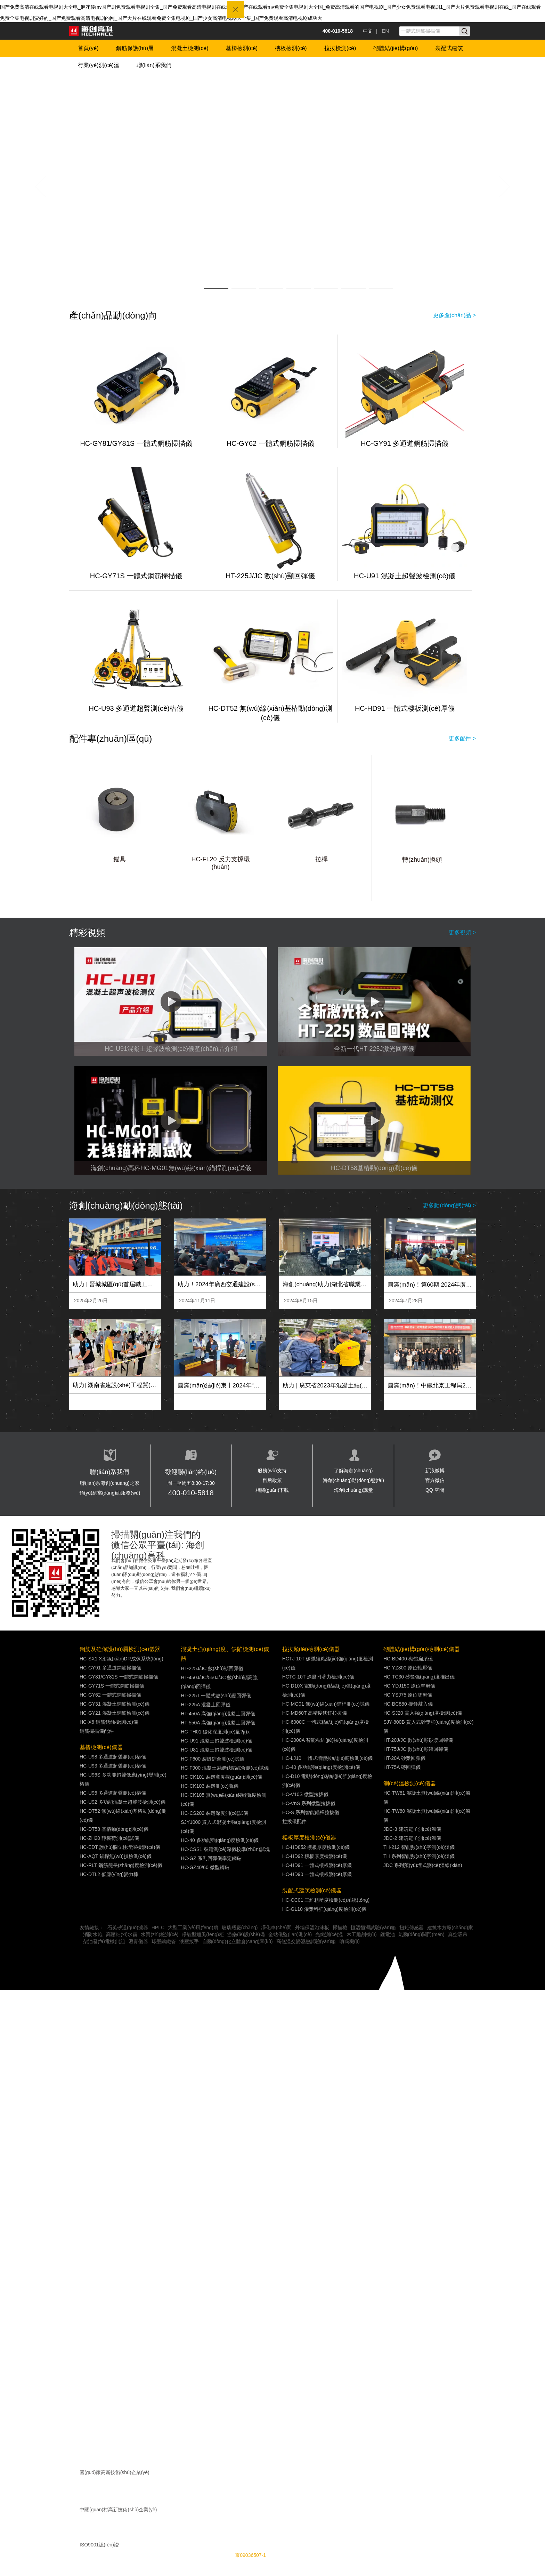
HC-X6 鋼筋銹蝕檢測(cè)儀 (109, 1722)
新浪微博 (435, 1470)
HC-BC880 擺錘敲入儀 (408, 1704)
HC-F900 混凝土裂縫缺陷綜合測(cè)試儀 (225, 1768)
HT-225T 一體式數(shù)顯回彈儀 (216, 1695)
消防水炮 (93, 1934)
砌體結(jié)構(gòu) (395, 48)
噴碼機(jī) (350, 1941)
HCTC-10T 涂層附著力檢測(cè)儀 (318, 1677)
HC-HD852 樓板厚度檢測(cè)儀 (316, 1847)
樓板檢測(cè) (291, 48)
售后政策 (272, 1480)
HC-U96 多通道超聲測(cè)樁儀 (113, 1793)
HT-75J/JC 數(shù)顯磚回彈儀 (415, 1749)
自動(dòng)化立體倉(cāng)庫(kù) (237, 1941)
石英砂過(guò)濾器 (127, 1927)
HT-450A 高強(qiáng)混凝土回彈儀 (218, 1713)
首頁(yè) (88, 48)
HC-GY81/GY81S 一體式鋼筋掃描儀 (136, 443)
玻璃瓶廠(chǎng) (240, 1927)
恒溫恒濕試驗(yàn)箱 (373, 1927)
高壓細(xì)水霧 (121, 1934)
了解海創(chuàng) (353, 1470)
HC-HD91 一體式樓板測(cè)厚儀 (405, 708)
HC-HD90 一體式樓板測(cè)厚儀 (317, 1874)
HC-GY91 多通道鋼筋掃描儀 (404, 443)
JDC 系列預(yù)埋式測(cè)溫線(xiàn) (422, 1865)
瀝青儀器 (138, 1941)
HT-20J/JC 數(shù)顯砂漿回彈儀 (418, 1740)
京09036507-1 (250, 2555)
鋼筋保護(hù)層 (135, 48)
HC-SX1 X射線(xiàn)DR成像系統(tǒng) (121, 1658)
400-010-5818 (191, 1493)
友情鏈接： (92, 1927)
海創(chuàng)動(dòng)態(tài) (353, 1480)
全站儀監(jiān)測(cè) (290, 1934)
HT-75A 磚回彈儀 (402, 1767)
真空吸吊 (457, 1934)
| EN (382, 31)
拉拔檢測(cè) (340, 48)
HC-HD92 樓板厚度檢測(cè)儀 (314, 1856)
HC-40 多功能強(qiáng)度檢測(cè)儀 (220, 1840)
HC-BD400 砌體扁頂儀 (408, 1658)
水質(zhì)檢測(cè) (159, 1934)
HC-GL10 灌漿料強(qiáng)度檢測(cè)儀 (324, 1909)
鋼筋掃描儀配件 (97, 1731)
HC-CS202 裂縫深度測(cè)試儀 (214, 1813)
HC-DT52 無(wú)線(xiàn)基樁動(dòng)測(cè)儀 (270, 713)
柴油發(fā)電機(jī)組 (104, 1941)
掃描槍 (340, 1927)
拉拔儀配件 (294, 1821)
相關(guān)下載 (272, 1490)
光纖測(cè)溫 (329, 1934)
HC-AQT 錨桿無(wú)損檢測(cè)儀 (116, 1856)
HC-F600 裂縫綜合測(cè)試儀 (212, 1759)
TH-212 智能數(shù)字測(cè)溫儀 (419, 1847)
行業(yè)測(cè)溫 (98, 65)
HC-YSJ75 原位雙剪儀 (407, 1695)
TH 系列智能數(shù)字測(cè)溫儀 (419, 1856)
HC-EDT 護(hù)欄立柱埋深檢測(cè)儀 (120, 1847)
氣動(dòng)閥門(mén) (421, 1934)
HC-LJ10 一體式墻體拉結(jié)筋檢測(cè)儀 (327, 1758)
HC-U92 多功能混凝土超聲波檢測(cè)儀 (122, 1802)
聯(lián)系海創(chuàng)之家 (109, 1483)
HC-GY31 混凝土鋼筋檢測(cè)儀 (114, 1704)
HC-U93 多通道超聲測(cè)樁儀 (136, 708)
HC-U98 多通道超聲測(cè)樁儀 (113, 1757)
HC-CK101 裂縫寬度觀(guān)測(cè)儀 (221, 1777)
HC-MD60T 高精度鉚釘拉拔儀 (314, 1713)
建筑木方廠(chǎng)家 (450, 1927)
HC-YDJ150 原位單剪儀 (409, 1686)
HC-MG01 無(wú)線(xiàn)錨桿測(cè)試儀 (325, 1704)
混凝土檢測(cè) (190, 48)
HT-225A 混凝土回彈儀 (205, 1704)
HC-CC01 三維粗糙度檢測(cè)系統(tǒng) (325, 1900)
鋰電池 (387, 1934)
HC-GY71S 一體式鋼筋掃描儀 (136, 576)
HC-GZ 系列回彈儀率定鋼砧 (211, 1858)
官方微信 (435, 1480)
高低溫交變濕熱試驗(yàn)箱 (306, 1941)
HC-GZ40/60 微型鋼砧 (205, 1867)
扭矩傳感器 (411, 1927)
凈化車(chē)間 (276, 1927)
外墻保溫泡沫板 (312, 1927)
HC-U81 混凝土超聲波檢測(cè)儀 (216, 1750)
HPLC (158, 1927)
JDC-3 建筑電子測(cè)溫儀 (412, 1829)
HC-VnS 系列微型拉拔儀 (308, 1803)
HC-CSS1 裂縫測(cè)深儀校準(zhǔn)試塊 (225, 1849)
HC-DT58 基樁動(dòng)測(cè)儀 (114, 1829)
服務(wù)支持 (272, 1470)
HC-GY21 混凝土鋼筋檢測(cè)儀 (114, 1713)
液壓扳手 (189, 1941)
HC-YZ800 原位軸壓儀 (407, 1668)
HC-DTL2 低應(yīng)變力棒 (109, 1874)
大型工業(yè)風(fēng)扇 (193, 1927)
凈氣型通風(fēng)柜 (203, 1934)
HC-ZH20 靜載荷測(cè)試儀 (109, 1838)
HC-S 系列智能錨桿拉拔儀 (310, 1812)
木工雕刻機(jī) (361, 1934)
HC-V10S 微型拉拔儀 (305, 1794)
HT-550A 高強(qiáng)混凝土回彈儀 (218, 1722)
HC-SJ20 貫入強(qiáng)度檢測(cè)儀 (422, 1713)
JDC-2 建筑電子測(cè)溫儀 (412, 1838)
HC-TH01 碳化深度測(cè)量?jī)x (215, 1731)
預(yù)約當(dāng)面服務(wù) (109, 1493)
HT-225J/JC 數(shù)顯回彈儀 (270, 576)
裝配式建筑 (449, 48)
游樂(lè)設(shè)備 (246, 1934)
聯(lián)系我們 (154, 65)
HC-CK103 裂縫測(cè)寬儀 (209, 1786)
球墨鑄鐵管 (164, 1941)
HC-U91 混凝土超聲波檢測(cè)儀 (404, 576)
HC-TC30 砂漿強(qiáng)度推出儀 (419, 1677)
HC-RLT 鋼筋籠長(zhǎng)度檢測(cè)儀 (121, 1865)
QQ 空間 (434, 1490)
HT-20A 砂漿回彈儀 (404, 1758)
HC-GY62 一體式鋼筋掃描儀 (270, 443)
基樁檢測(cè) (242, 48)
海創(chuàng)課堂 (353, 1490)
